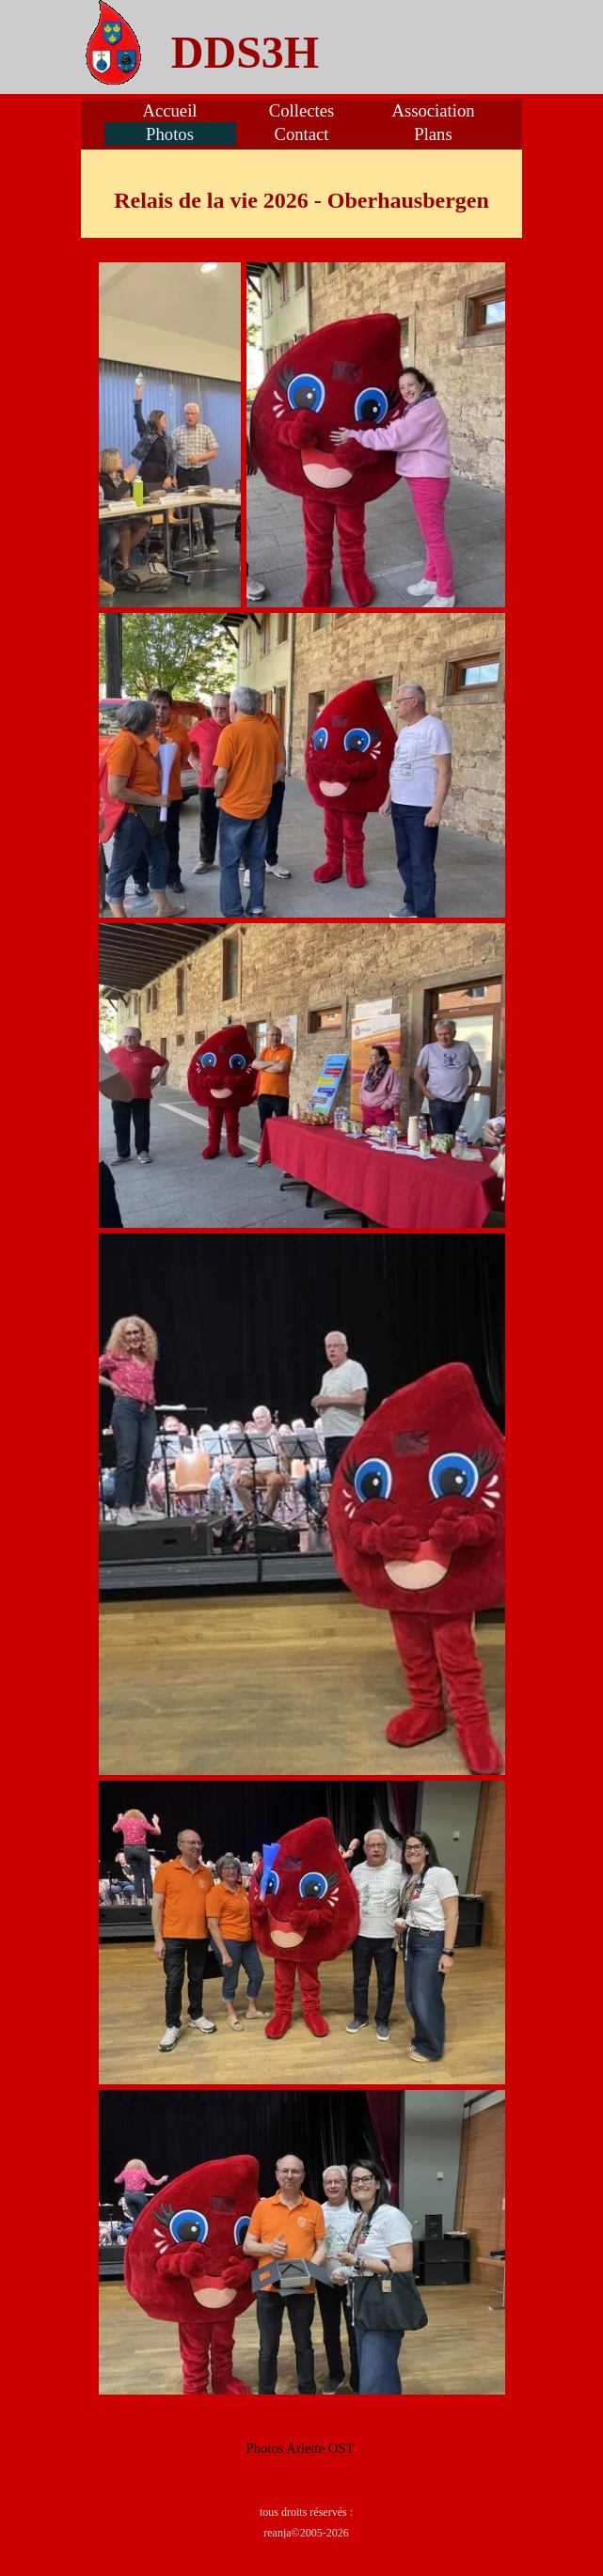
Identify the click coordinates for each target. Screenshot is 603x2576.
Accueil (169, 110)
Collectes (301, 110)
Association (432, 110)
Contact (301, 134)
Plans (433, 134)
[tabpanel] (245, 52)
